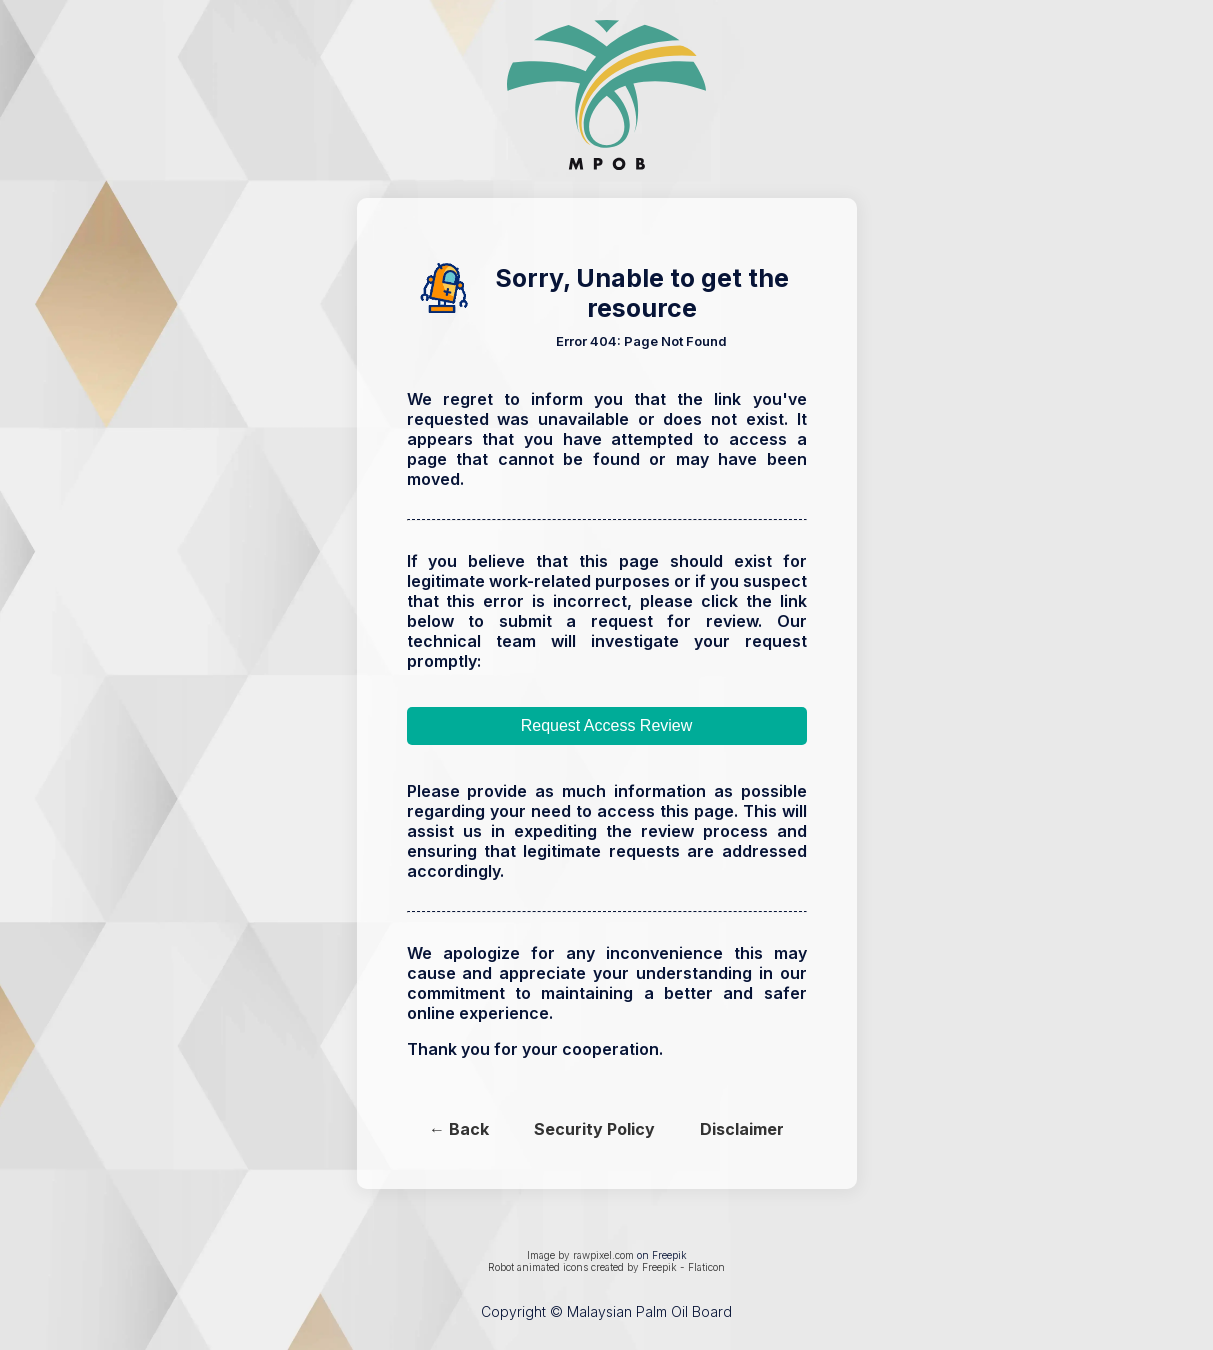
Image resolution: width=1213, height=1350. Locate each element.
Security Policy (594, 1129)
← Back (459, 1129)
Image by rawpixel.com (580, 1255)
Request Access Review (607, 725)
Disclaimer (742, 1129)
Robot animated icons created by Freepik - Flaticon (606, 1267)
